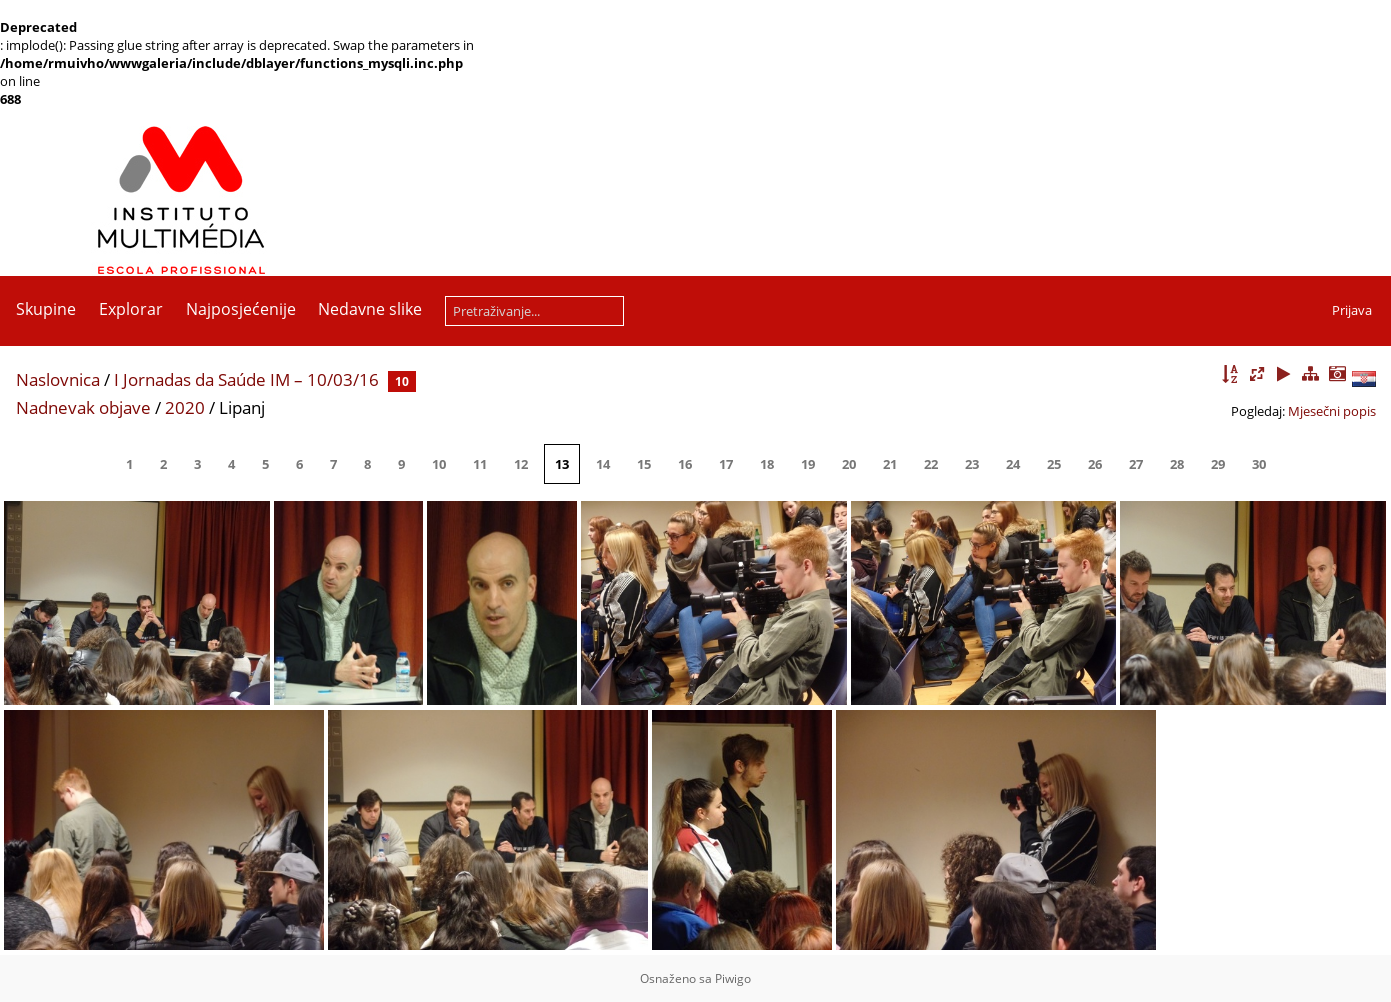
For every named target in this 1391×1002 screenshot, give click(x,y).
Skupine (46, 309)
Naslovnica (58, 379)
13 (562, 464)
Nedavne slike (370, 309)
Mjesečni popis (1332, 411)
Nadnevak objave (83, 407)
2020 (185, 407)
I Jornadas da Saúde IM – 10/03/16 (246, 379)
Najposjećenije (241, 309)
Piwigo (733, 978)
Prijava (1352, 310)
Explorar (131, 309)
